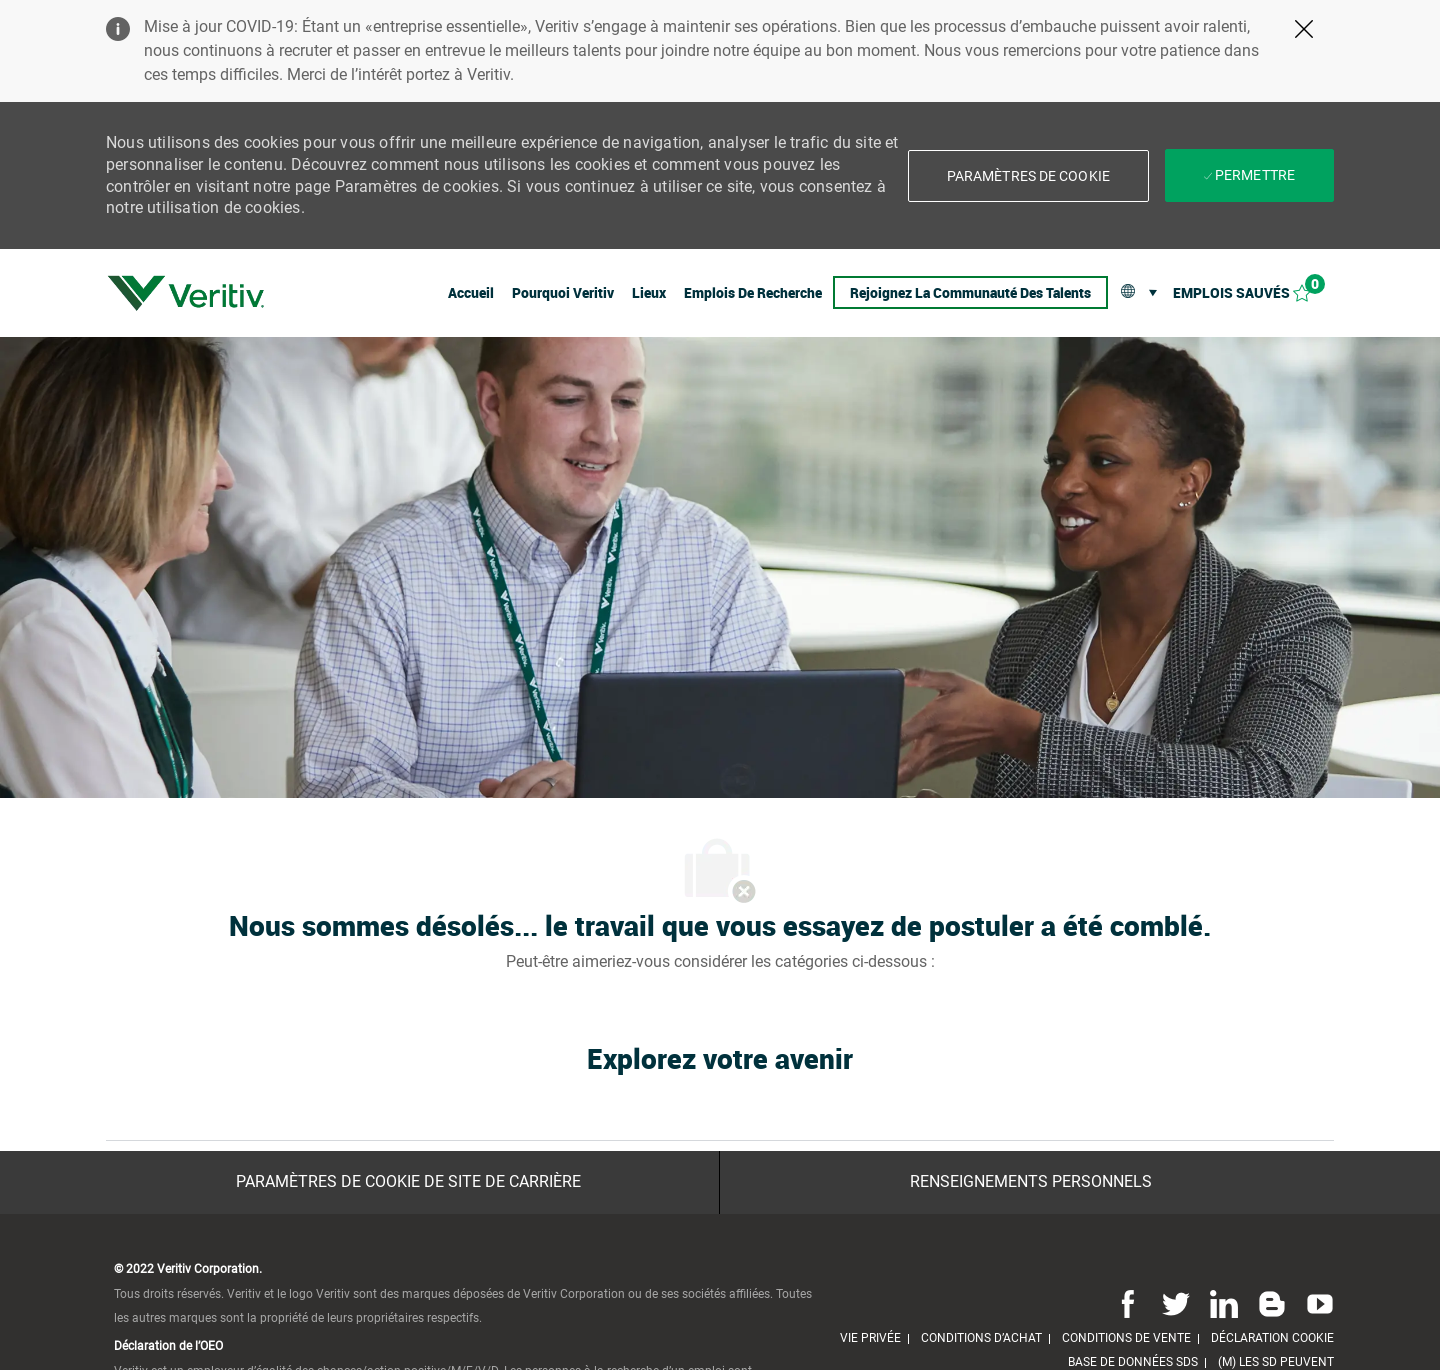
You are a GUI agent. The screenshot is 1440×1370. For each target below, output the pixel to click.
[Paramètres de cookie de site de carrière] (408, 1182)
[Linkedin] (1224, 1303)
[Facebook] (1128, 1303)
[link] (186, 293)
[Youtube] (1316, 1303)
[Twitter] (1176, 1303)
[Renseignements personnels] (1031, 1182)
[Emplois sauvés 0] (1253, 292)
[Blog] (1272, 1303)
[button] (1028, 176)
